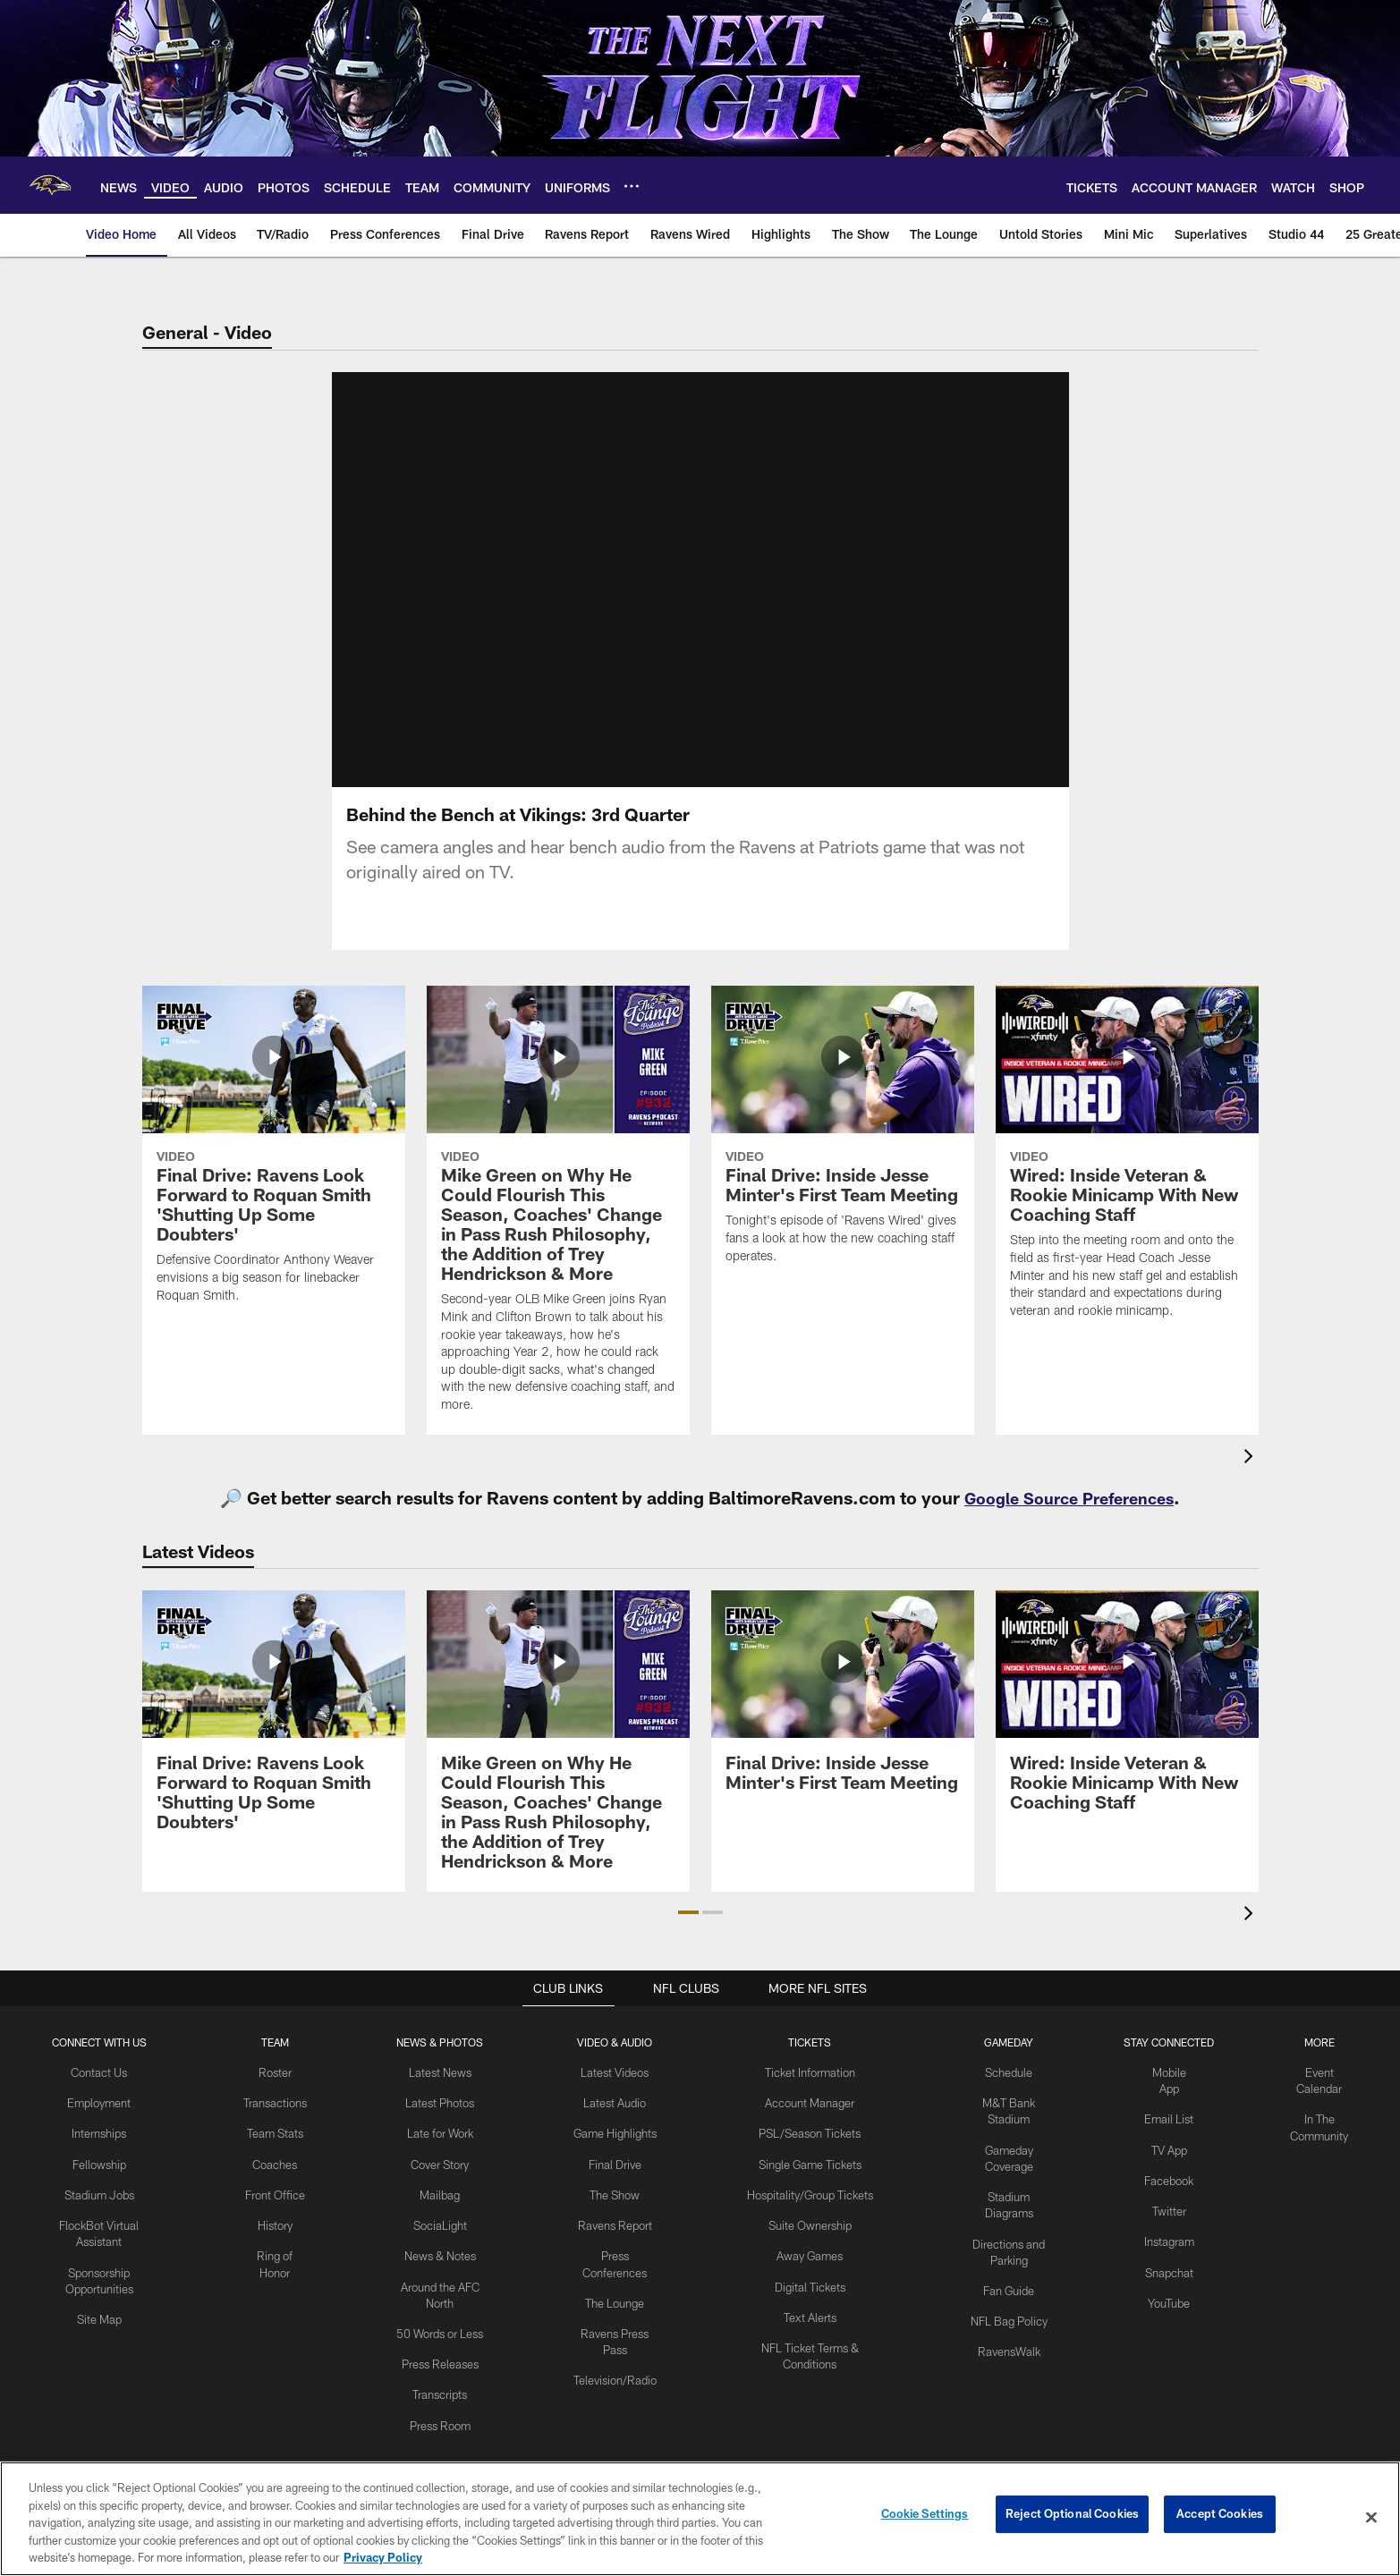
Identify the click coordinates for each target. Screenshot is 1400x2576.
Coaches (277, 2180)
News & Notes (441, 2269)
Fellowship (100, 2180)
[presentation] (1251, 1479)
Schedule (1007, 2093)
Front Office (277, 2210)
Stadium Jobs (101, 2210)
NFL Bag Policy (1007, 2314)
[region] (700, 2519)
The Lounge (615, 2328)
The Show (614, 2225)
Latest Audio (615, 2122)
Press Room (441, 2430)
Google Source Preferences (1069, 1519)
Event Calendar (1318, 2093)
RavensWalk (1007, 2343)
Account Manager (808, 2122)
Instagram (1166, 2255)
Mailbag (441, 2210)
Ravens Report (614, 2255)
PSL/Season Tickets (808, 2151)
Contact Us (101, 2093)
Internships (101, 2151)
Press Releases (441, 2372)
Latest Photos (441, 2122)
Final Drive (615, 2196)
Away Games (807, 2269)
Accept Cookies (1219, 2517)
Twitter (1166, 2225)
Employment (101, 2122)
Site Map (101, 2328)
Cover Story (441, 2180)
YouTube (1166, 2313)
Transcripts (441, 2401)
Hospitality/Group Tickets (808, 2210)
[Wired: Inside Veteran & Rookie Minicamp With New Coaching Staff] (1127, 1184)
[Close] (1371, 2518)
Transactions (276, 2122)
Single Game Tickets (808, 2180)
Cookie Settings (925, 2517)
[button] (688, 1934)
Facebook (1167, 2196)
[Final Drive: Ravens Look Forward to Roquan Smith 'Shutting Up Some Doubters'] (273, 1177)
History (276, 2239)
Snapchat (1167, 2283)
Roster (277, 2093)
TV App (1166, 2166)
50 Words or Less (441, 2342)
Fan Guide (1007, 2284)
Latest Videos (614, 2093)
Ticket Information (808, 2093)
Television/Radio (614, 2401)
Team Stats (276, 2151)
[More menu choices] (631, 186)
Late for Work (441, 2151)
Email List (1166, 2137)
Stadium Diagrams (1007, 2211)
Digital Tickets (808, 2298)
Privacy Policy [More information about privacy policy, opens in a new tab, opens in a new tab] (383, 2557)
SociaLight (441, 2239)
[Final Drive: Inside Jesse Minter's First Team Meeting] (842, 1157)
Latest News (441, 2093)
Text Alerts (808, 2327)
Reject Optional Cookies (1072, 2517)
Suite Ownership (808, 2239)
